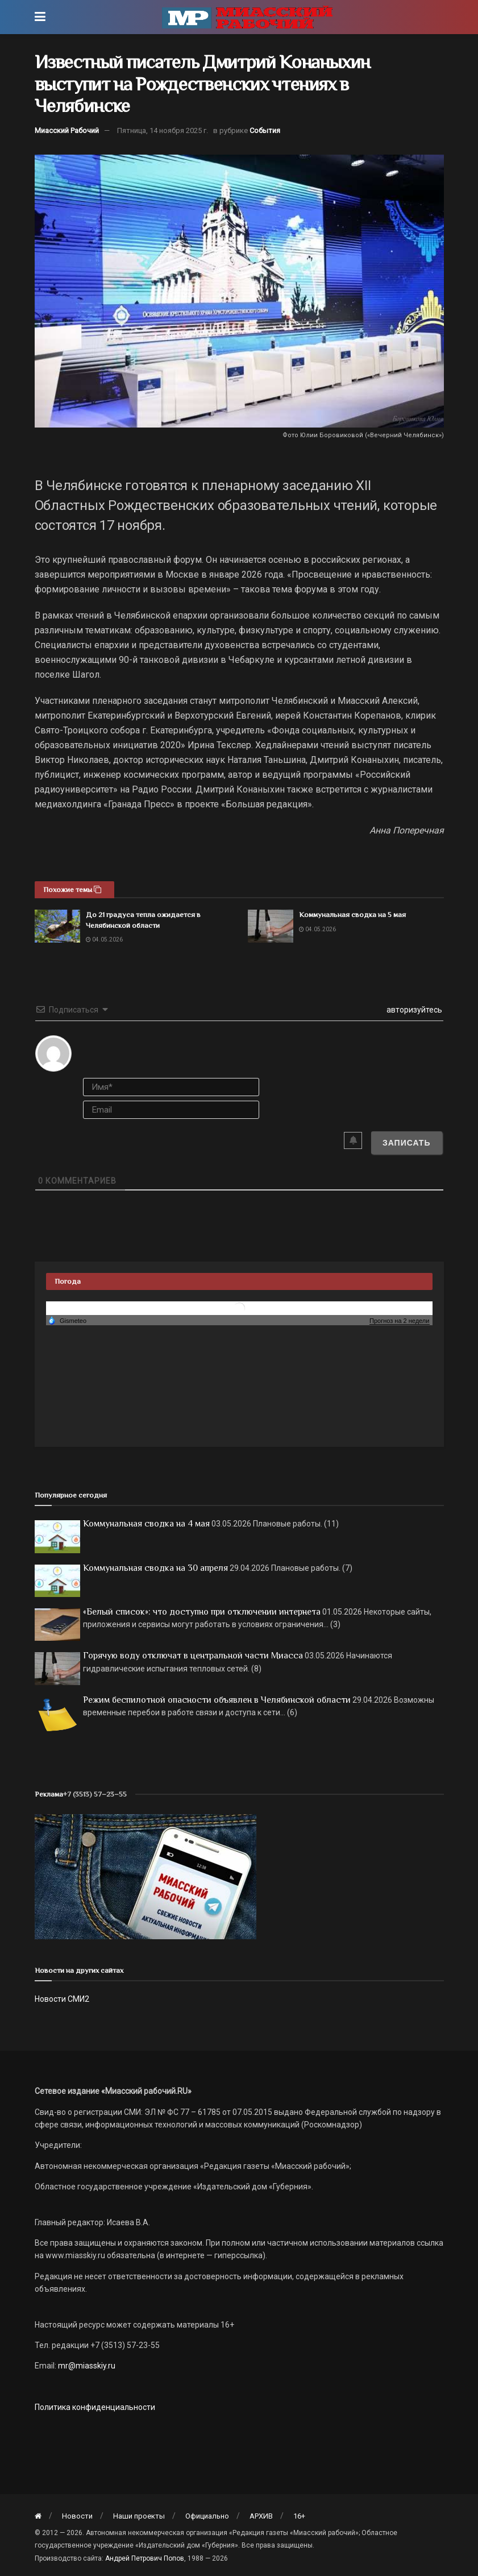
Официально (207, 2516)
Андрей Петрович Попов (144, 2558)
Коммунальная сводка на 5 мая (352, 914)
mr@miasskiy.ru (85, 2365)
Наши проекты (139, 2516)
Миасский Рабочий (67, 130)
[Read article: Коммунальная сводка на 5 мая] (270, 926)
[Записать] (406, 1142)
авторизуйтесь (413, 1009)
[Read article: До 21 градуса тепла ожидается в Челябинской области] (57, 926)
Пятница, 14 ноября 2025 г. (162, 130)
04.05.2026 (104, 939)
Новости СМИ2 (62, 1998)
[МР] (145, 1876)
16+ (299, 2516)
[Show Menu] (40, 17)
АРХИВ (261, 2516)
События (265, 130)
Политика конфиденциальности (95, 2407)
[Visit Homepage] (247, 17)
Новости (77, 2516)
